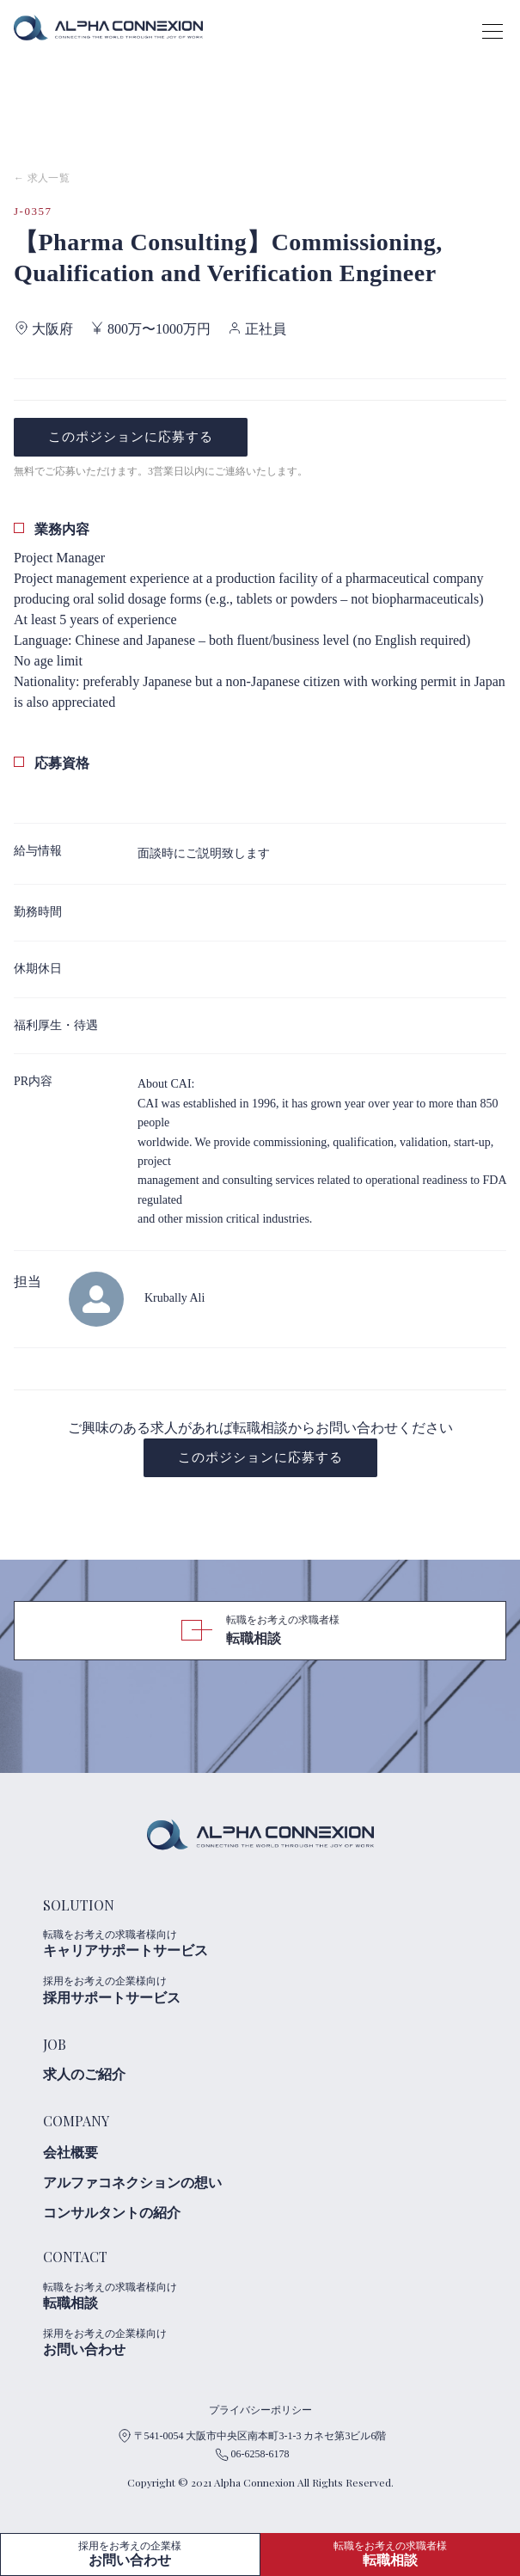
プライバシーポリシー (260, 2410)
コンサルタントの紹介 (111, 2212)
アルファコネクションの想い (132, 2182)
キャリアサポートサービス (146, 1943)
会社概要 (70, 2152)
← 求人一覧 (42, 178)
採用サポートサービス (146, 1989)
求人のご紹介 (84, 2074)
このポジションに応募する (130, 437)
